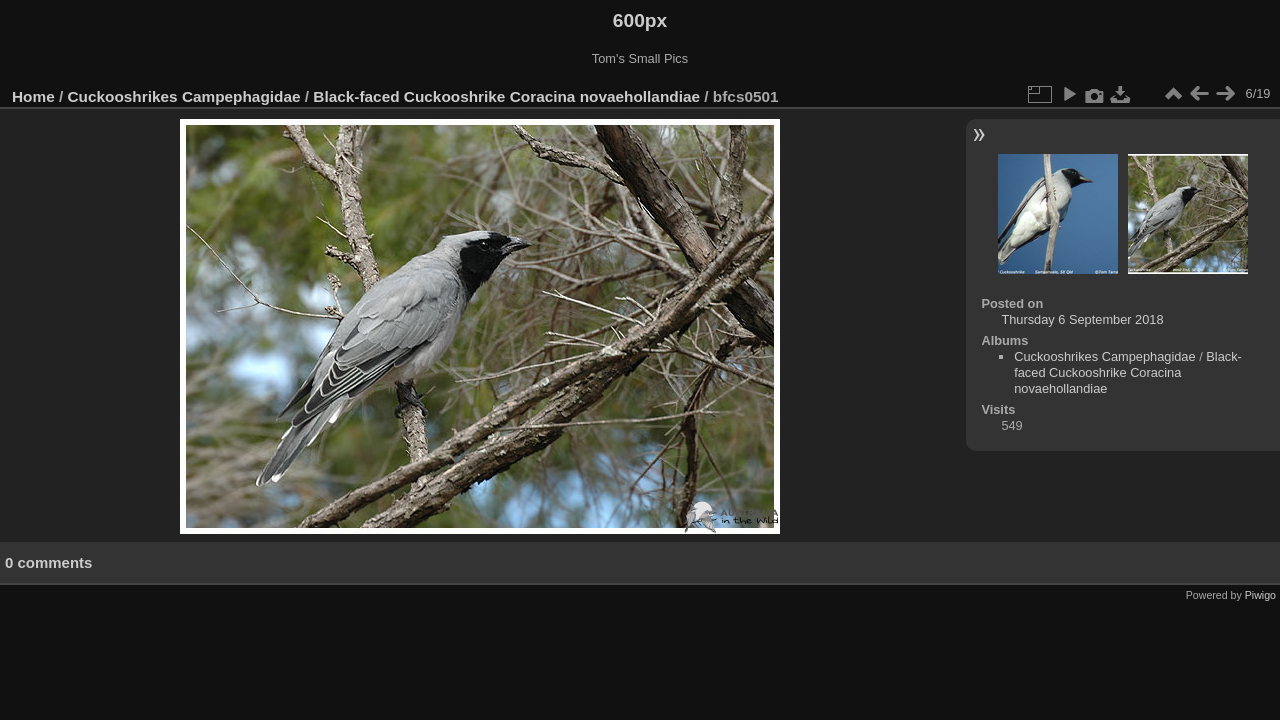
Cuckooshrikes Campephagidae (184, 96)
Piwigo (1260, 595)
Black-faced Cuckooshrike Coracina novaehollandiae (506, 96)
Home (33, 96)
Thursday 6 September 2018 (1082, 319)
